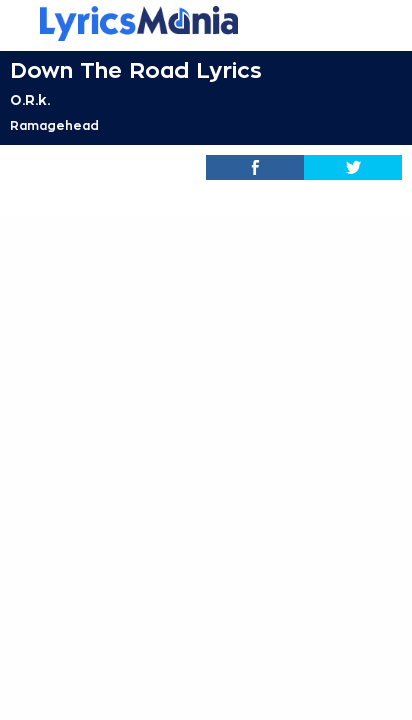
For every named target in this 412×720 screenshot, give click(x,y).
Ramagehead (54, 126)
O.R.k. (30, 100)
